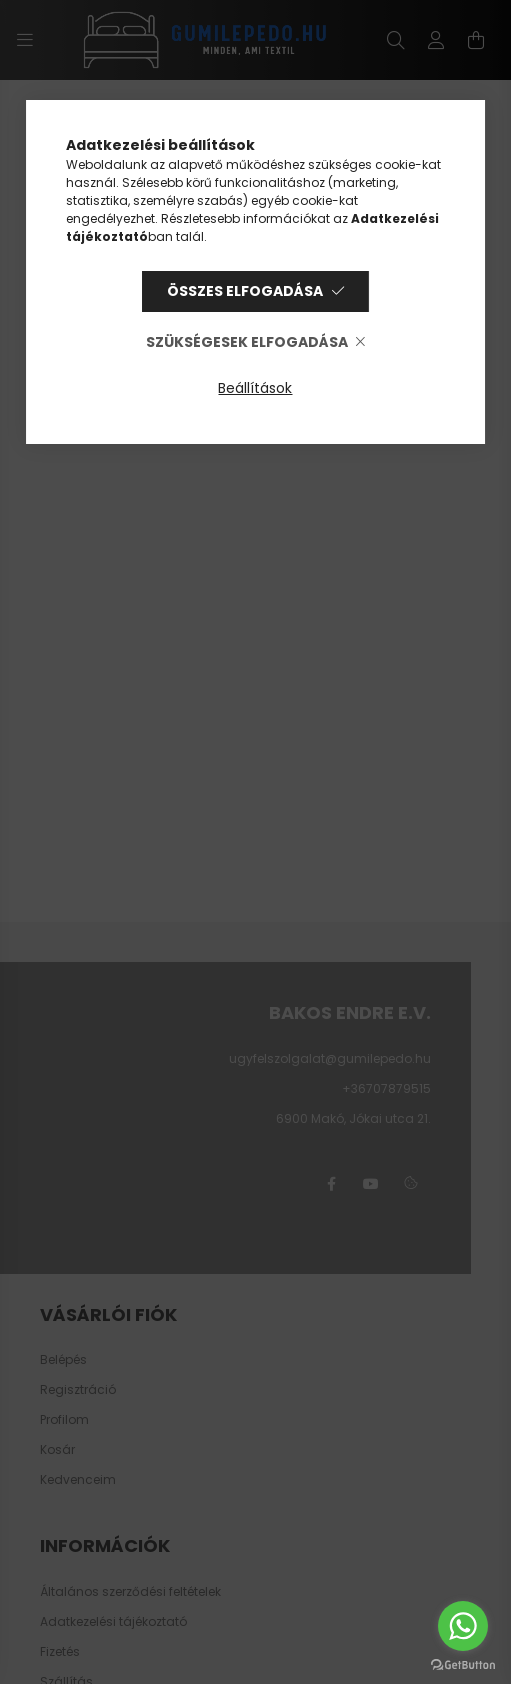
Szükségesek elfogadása (247, 342)
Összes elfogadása (245, 291)
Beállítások (255, 388)
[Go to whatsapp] (463, 1626)
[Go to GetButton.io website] (463, 1664)
